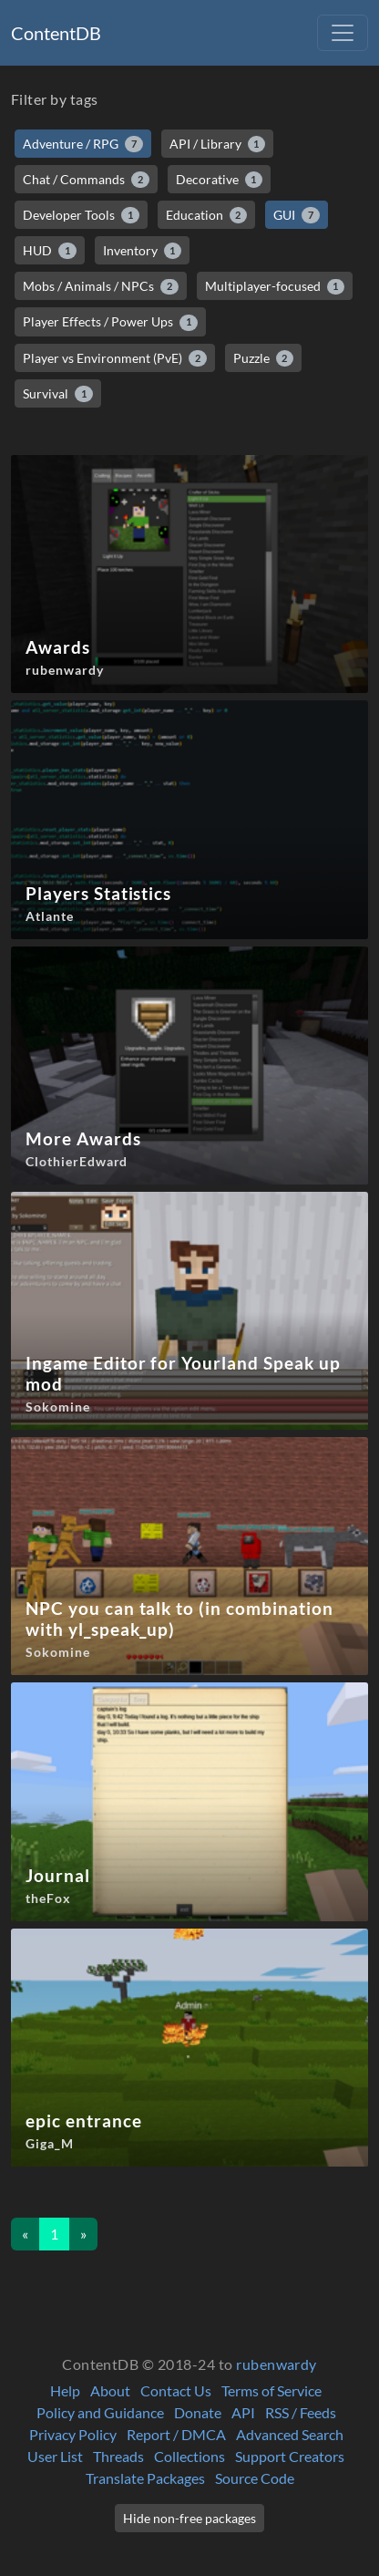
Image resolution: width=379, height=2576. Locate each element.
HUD (50, 251)
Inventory (142, 251)
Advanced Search (289, 2434)
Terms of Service (271, 2390)
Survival (58, 394)
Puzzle (263, 358)
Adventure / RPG (83, 144)
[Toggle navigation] (342, 33)
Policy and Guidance (100, 2412)
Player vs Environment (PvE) (115, 358)
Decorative (219, 179)
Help (65, 2390)
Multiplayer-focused (275, 286)
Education (207, 215)
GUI (296, 215)
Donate (197, 2412)
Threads (118, 2456)
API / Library (217, 144)
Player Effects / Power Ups (110, 322)
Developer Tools (81, 215)
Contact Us (175, 2390)
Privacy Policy (73, 2434)
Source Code (254, 2478)
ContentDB (56, 33)
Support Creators (289, 2456)
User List (55, 2456)
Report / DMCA (176, 2434)
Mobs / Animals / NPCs (101, 286)
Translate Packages (145, 2478)
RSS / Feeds (300, 2412)
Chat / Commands (86, 179)
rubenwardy (276, 2364)
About (110, 2390)
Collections (189, 2456)
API (243, 2412)
